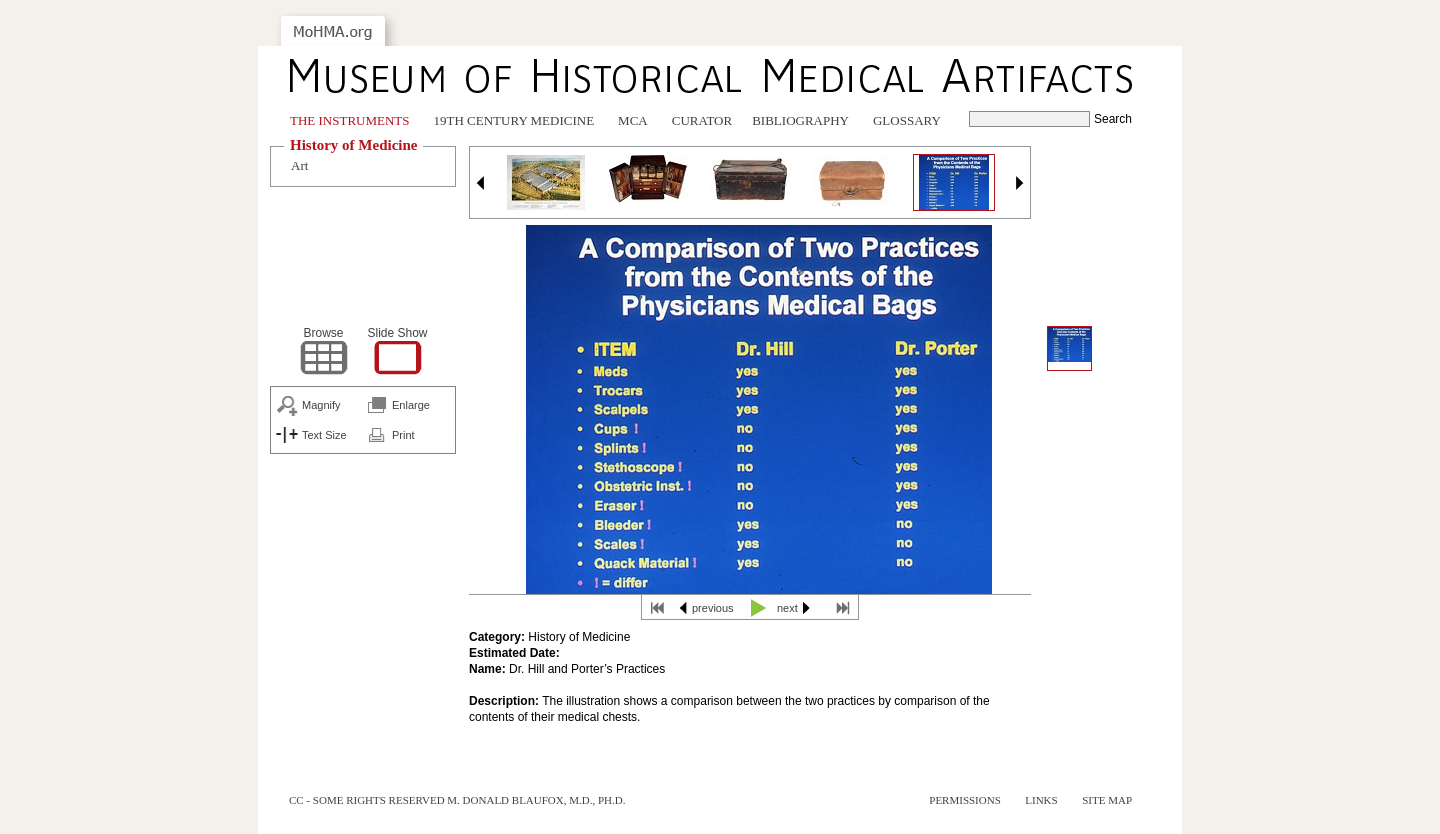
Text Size (324, 435)
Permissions (965, 800)
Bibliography (800, 120)
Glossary (907, 120)
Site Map (1107, 800)
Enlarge (411, 405)
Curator (702, 120)
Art (299, 165)
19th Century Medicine (514, 120)
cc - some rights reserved (367, 800)
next (787, 608)
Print (403, 435)
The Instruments (350, 120)
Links (1041, 800)
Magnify (321, 405)
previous (713, 608)
